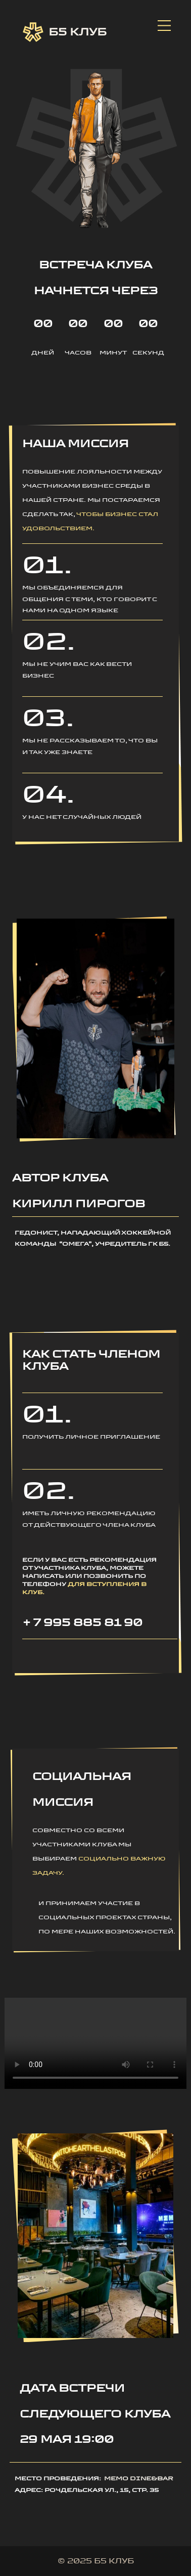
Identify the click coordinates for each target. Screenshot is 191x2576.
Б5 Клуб (65, 32)
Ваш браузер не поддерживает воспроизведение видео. (95, 2043)
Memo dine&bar (138, 2478)
